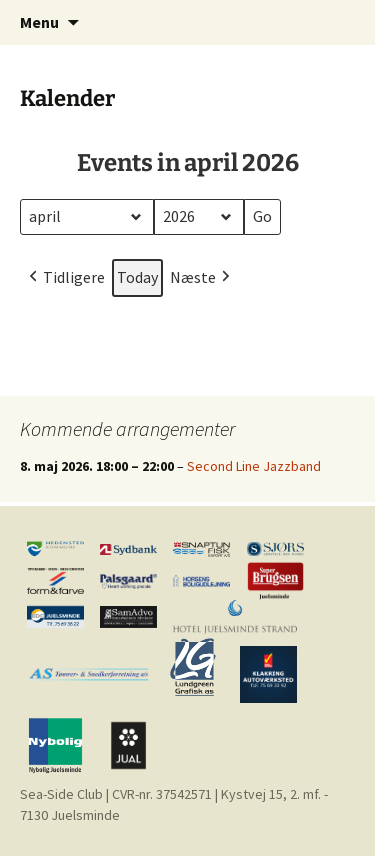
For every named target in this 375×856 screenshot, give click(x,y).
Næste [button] (202, 277)
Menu (39, 22)
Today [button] (137, 276)
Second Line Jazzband (254, 466)
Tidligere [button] (65, 277)
